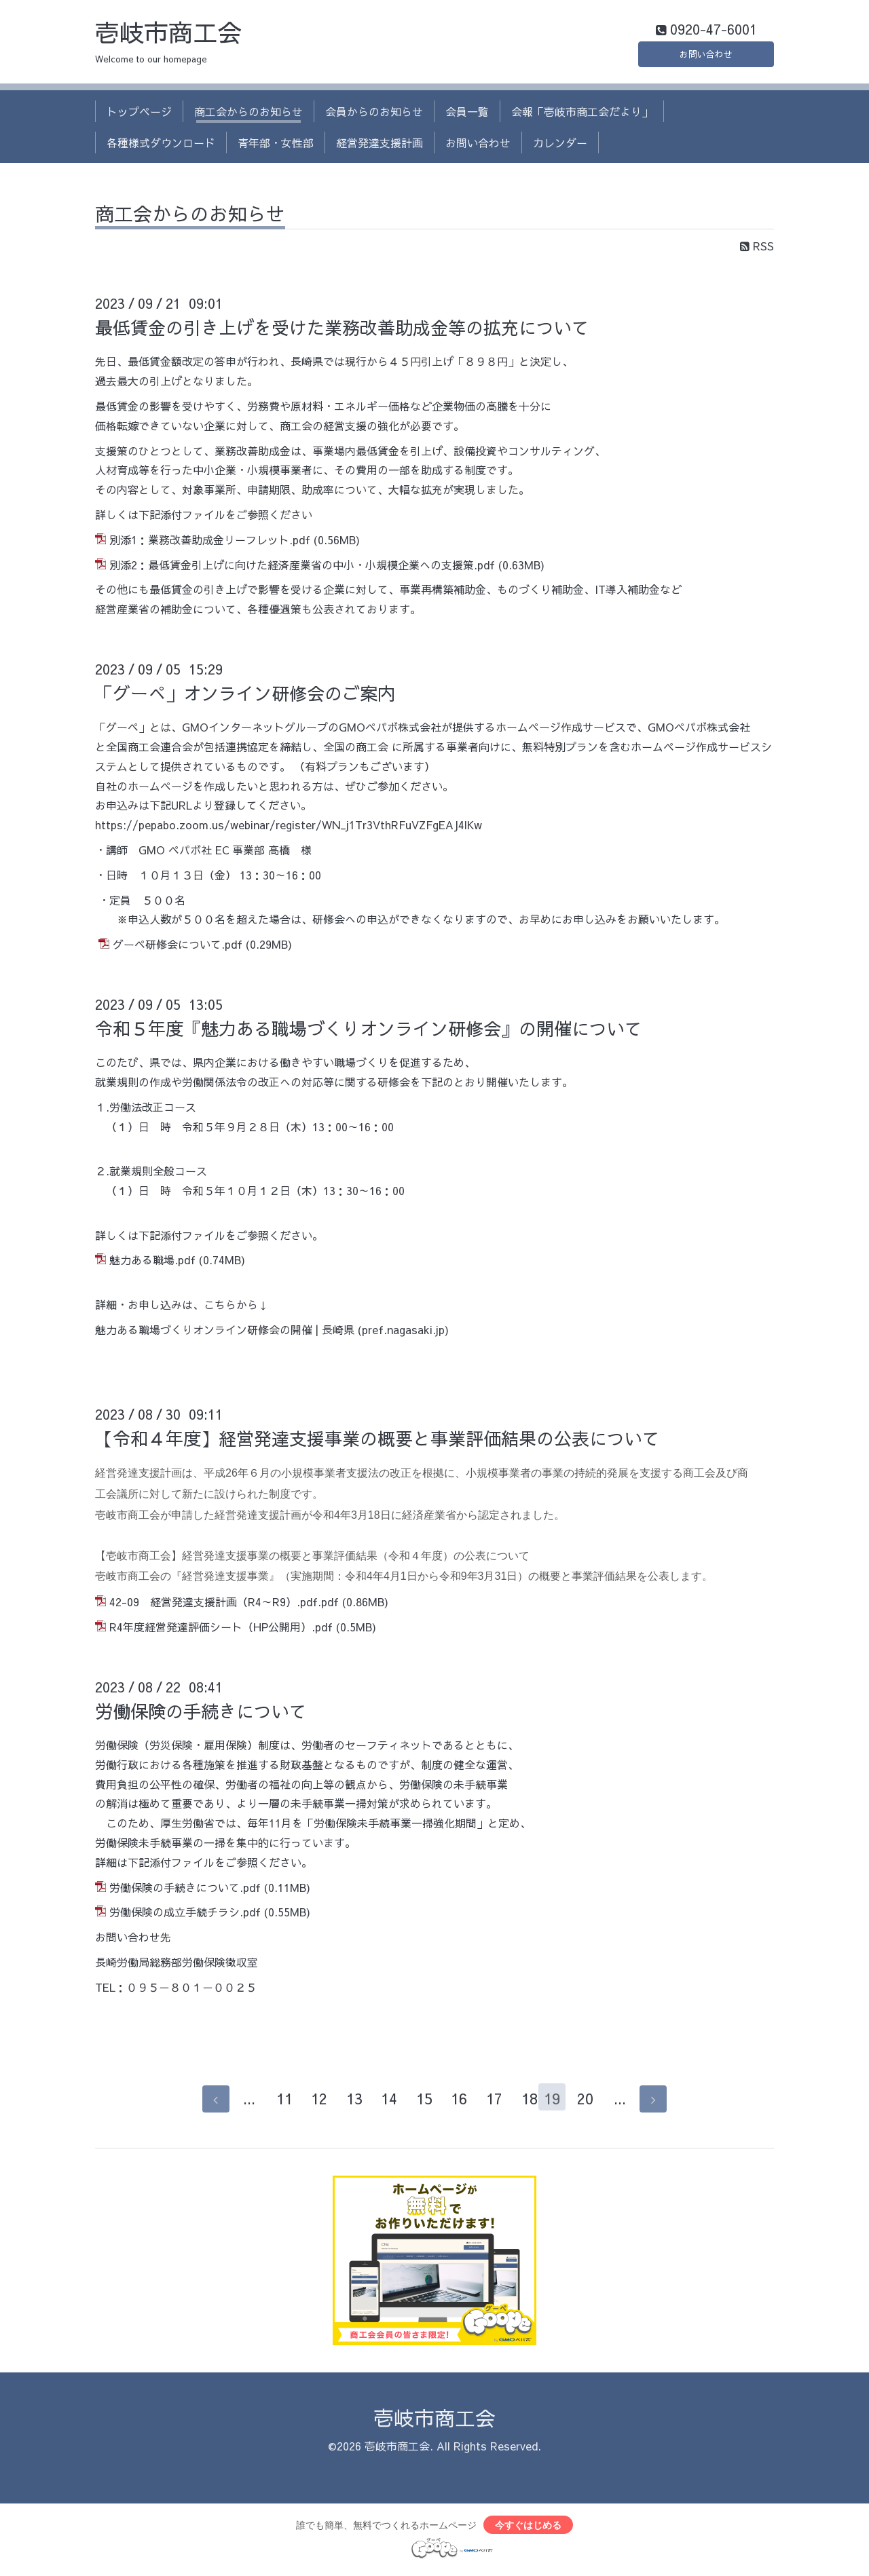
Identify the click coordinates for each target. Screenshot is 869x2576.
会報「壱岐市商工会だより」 (581, 114)
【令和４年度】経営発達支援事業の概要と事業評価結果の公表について (377, 1441)
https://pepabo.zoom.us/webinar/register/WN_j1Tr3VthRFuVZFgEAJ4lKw (288, 827)
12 (311, 2101)
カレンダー (560, 145)
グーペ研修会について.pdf (177, 947)
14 (382, 2101)
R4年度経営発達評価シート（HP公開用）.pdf (221, 1630)
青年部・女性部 (276, 145)
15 (417, 2101)
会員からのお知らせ (374, 114)
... (242, 2101)
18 (522, 2101)
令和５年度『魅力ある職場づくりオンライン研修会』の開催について (368, 1031)
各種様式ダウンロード (161, 145)
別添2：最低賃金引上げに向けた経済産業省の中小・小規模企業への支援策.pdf (302, 567)
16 (452, 2101)
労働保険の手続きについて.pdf (185, 1889)
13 (347, 2101)
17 (487, 2101)
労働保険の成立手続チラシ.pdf (185, 1915)
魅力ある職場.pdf (152, 1262)
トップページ (139, 114)
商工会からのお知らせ (248, 114)
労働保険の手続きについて (201, 1713)
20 (592, 2101)
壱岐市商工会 (168, 35)
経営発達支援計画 (379, 145)
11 (277, 2101)
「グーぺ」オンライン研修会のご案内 (245, 696)
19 (557, 2101)
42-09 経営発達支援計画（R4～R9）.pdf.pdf (224, 1604)
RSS (757, 249)
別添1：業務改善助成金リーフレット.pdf (209, 542)
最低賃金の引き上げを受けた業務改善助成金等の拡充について (342, 330)
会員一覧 (467, 114)
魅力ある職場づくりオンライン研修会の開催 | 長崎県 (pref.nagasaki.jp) (272, 1332)
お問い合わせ (706, 54)
